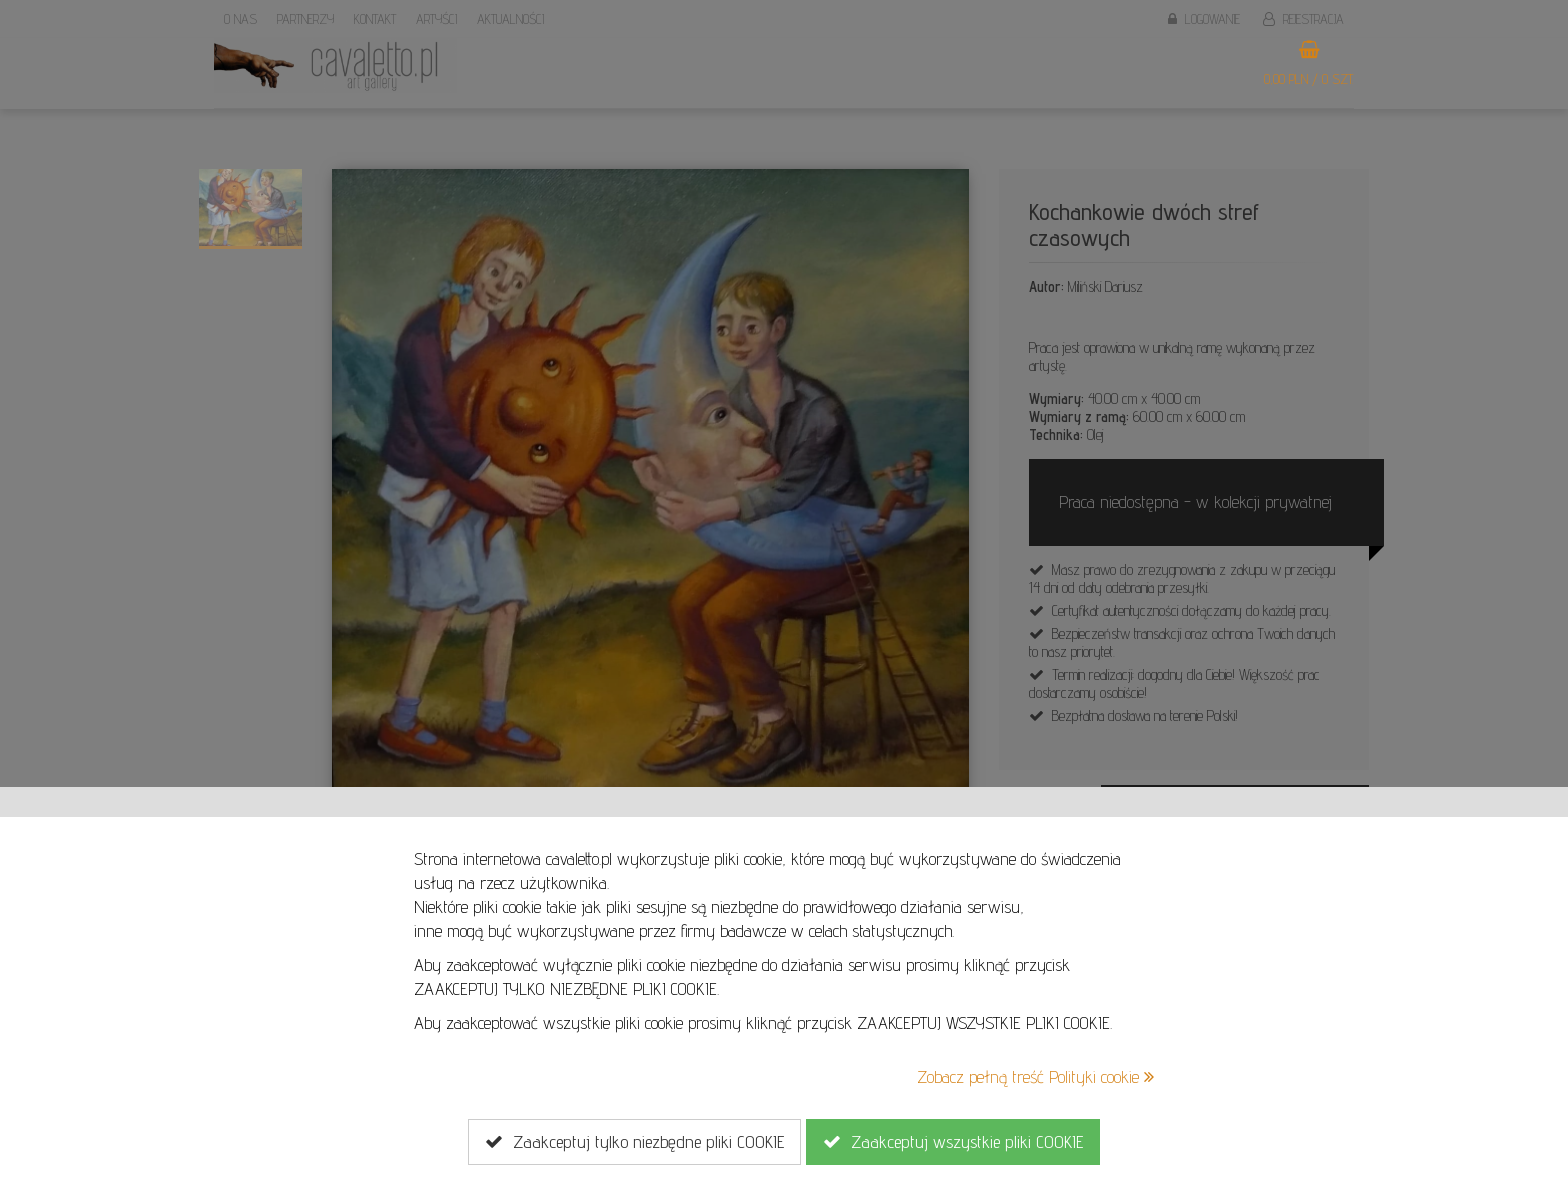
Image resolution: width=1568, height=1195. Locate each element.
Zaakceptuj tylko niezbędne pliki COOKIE (634, 1142)
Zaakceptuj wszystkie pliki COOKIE (953, 1142)
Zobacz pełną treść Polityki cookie (1035, 1076)
